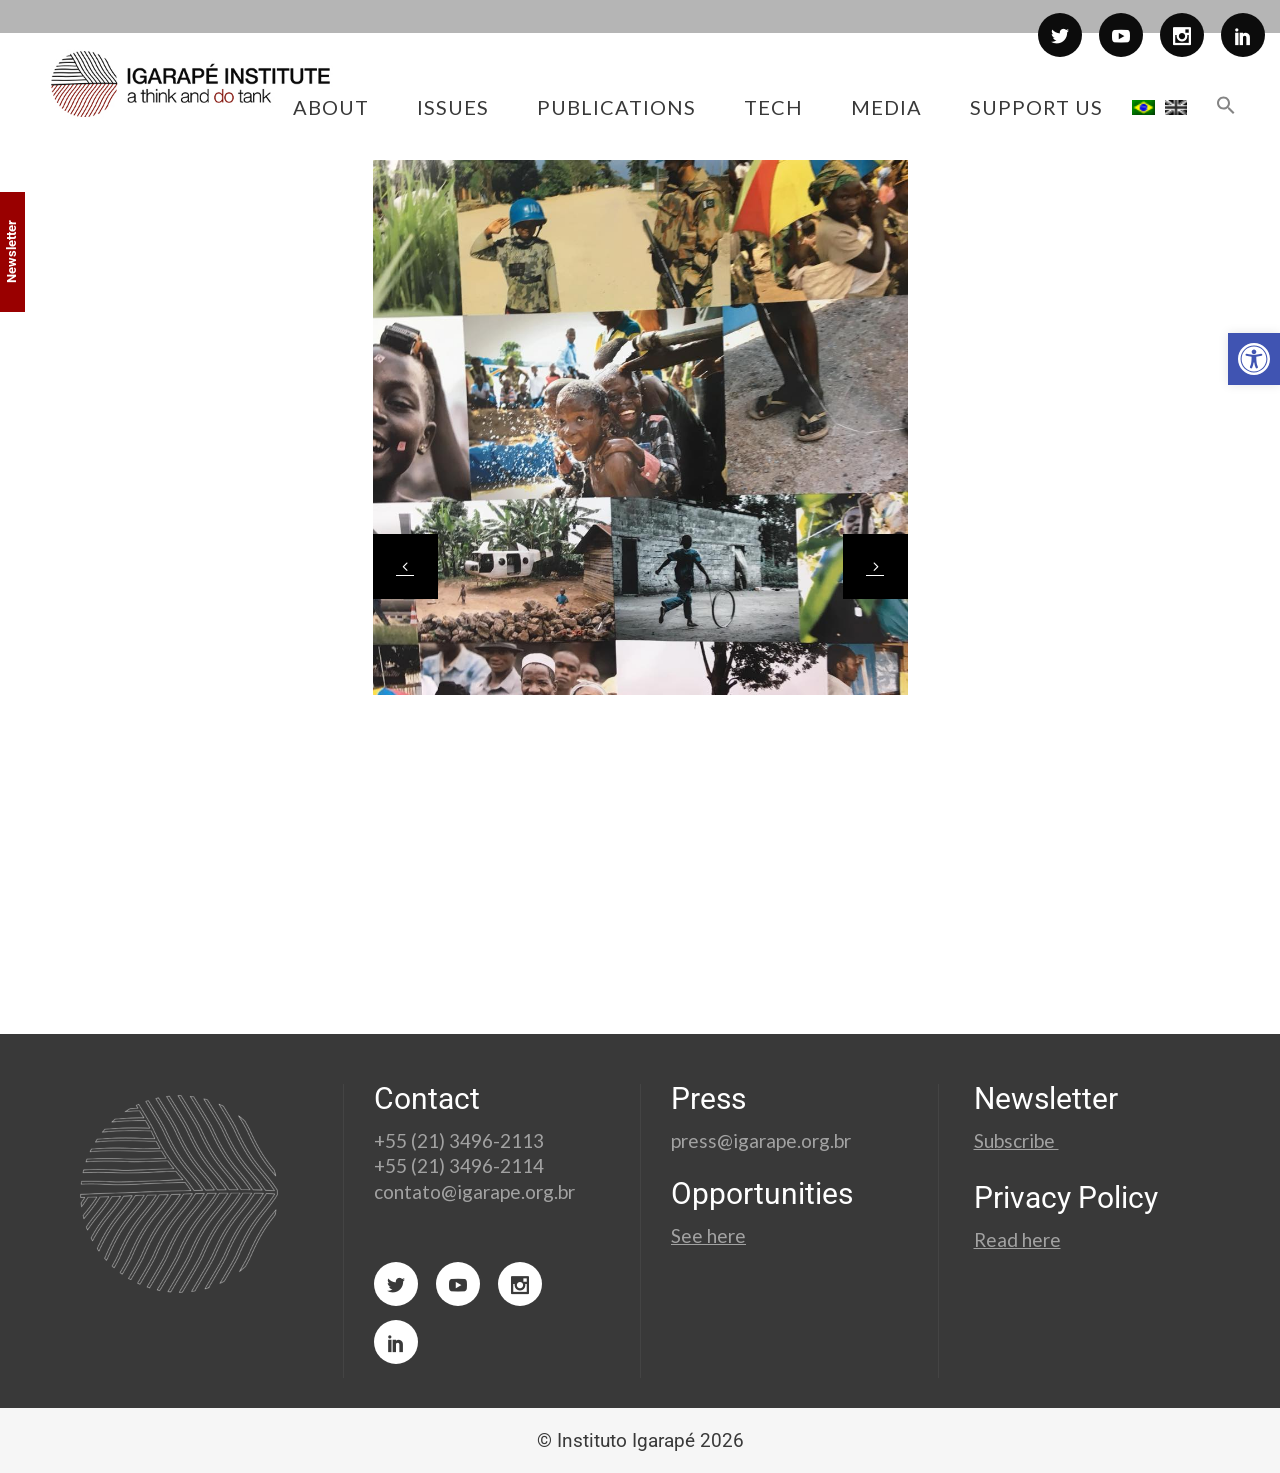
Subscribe (1016, 1140)
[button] (1254, 359)
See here (708, 1235)
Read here (1017, 1239)
